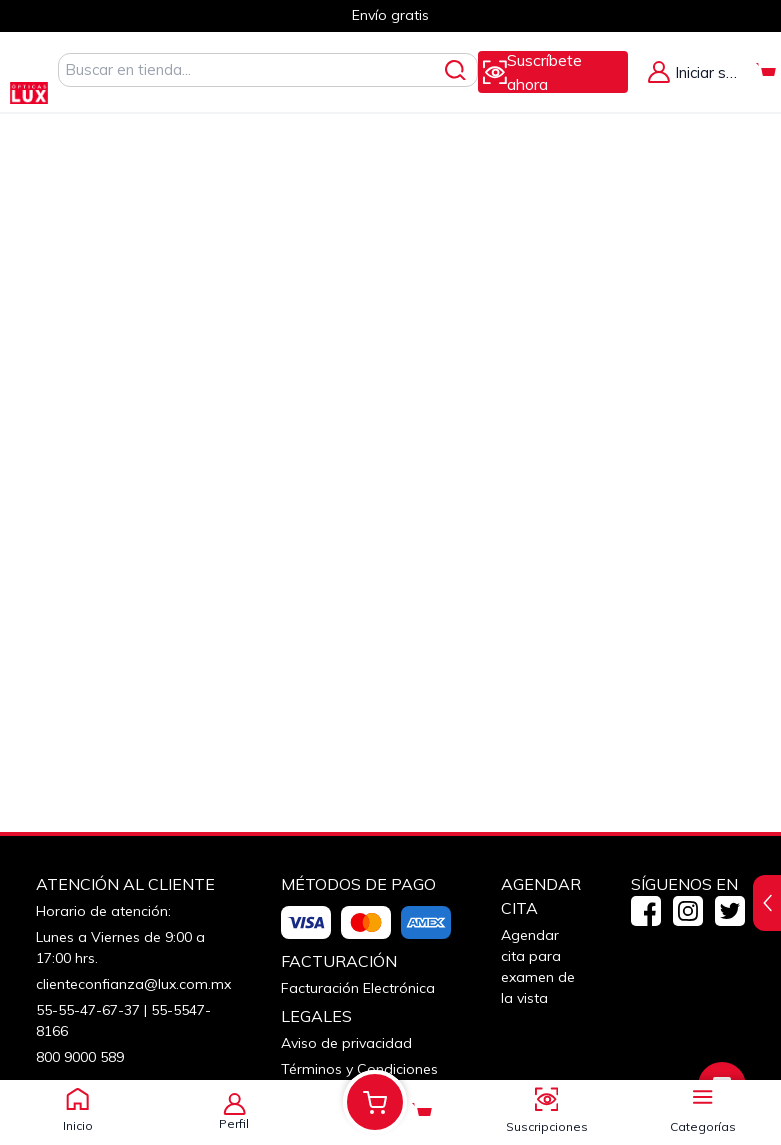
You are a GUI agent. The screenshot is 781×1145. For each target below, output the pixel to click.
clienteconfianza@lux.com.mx (133, 984)
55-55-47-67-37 (88, 1010)
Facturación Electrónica (358, 988)
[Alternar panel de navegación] (703, 1094)
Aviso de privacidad (346, 1043)
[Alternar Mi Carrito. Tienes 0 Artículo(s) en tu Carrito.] (766, 72)
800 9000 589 (80, 1057)
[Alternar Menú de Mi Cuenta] (694, 72)
